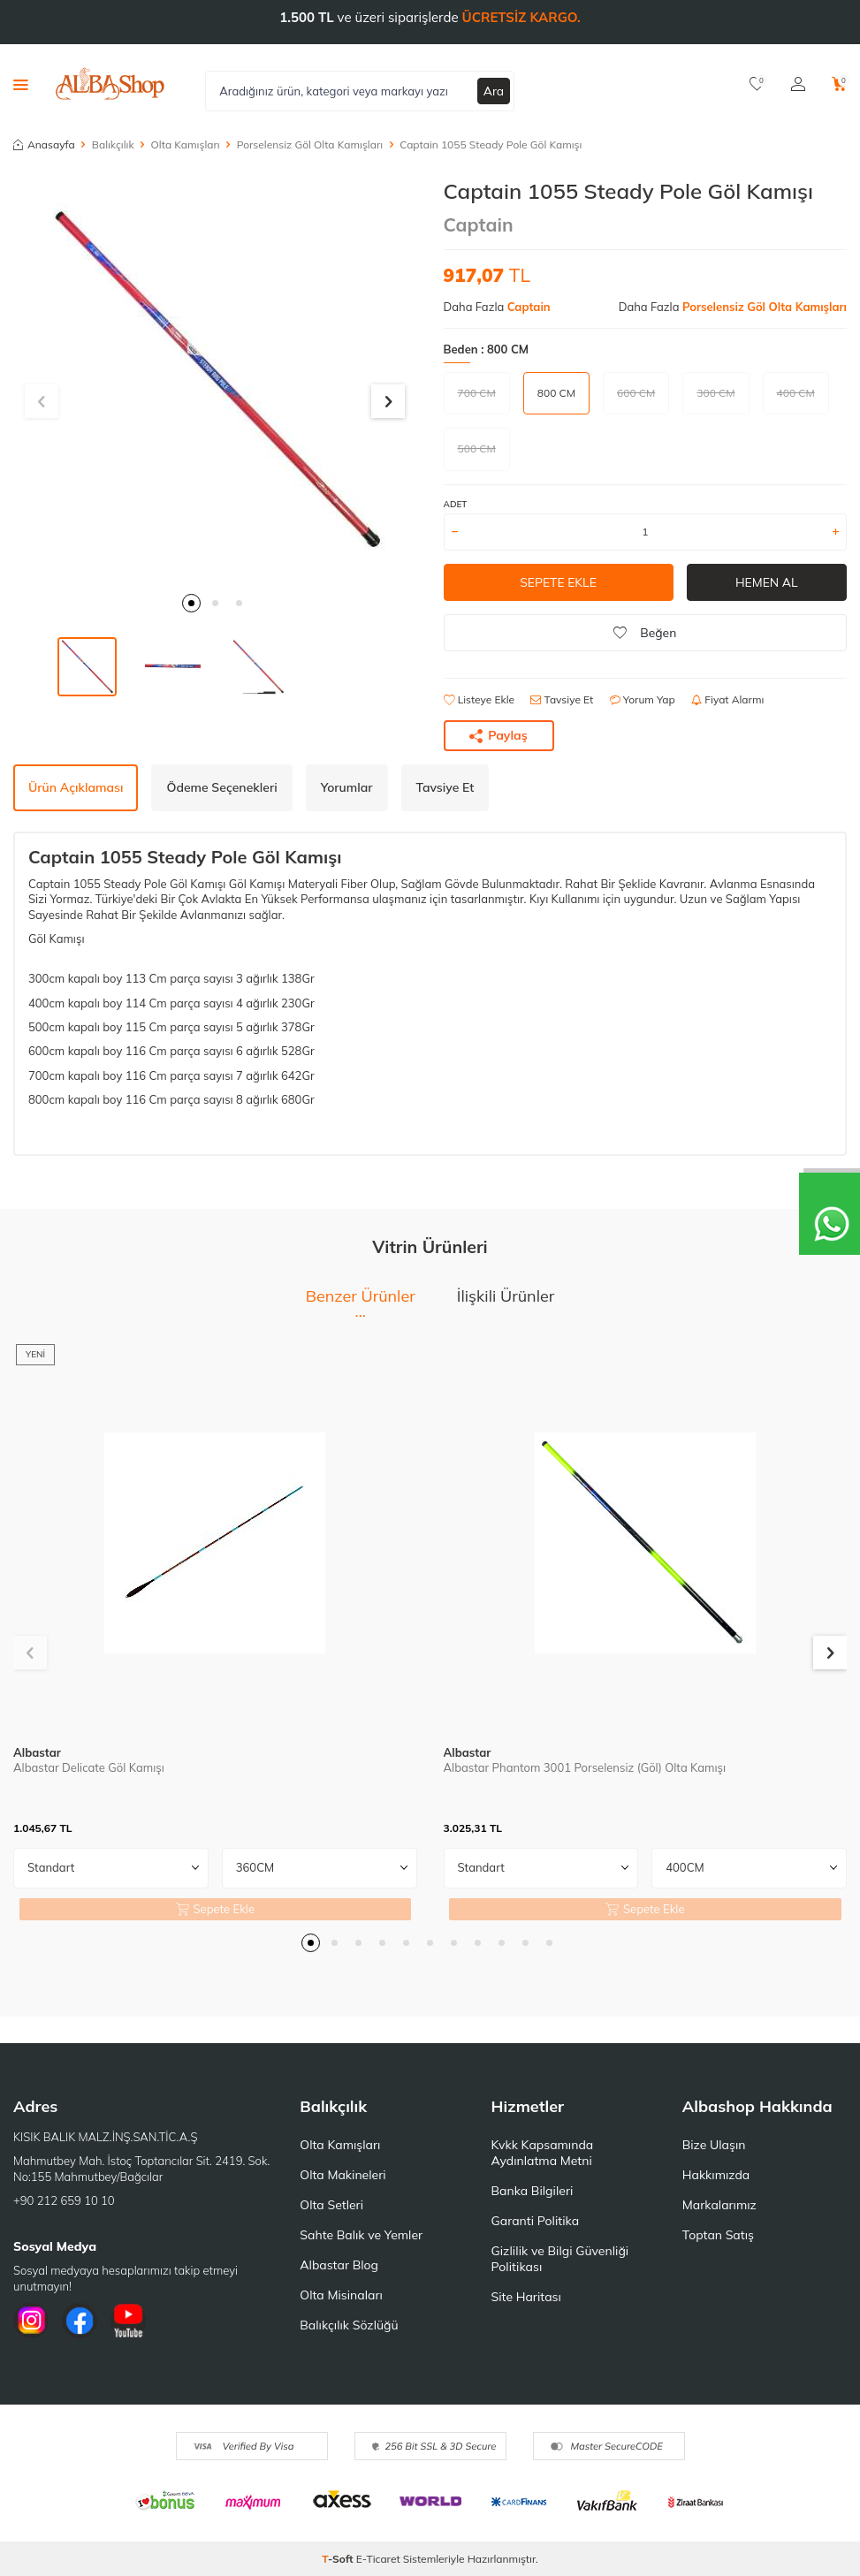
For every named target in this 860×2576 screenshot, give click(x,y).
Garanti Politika (535, 2221)
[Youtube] (128, 2320)
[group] (215, 380)
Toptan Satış (718, 2235)
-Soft (339, 2558)
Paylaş (498, 735)
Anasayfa (44, 144)
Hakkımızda (716, 2175)
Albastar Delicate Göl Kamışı (88, 1767)
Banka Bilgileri (532, 2191)
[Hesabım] (798, 84)
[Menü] (20, 84)
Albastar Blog (339, 2265)
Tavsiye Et (561, 699)
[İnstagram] (31, 2320)
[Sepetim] (839, 84)
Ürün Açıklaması (75, 787)
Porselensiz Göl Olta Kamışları (310, 144)
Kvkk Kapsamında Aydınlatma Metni (542, 2153)
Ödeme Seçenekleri (221, 787)
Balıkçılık (113, 144)
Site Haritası (526, 2297)
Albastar (37, 1752)
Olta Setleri (331, 2205)
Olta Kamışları (185, 144)
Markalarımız (719, 2205)
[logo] (110, 84)
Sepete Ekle (558, 582)
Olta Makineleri (342, 2175)
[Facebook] (79, 2320)
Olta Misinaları (341, 2295)
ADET (456, 504)
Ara (494, 90)
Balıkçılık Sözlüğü (349, 2325)
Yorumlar (347, 787)
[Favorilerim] (757, 84)
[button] (191, 603)
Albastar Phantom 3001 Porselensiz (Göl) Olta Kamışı (585, 1767)
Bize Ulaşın (714, 2145)
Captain (479, 224)
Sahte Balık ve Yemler (361, 2235)
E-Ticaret (378, 2558)
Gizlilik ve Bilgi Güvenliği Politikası (560, 2259)
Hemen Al (766, 582)
